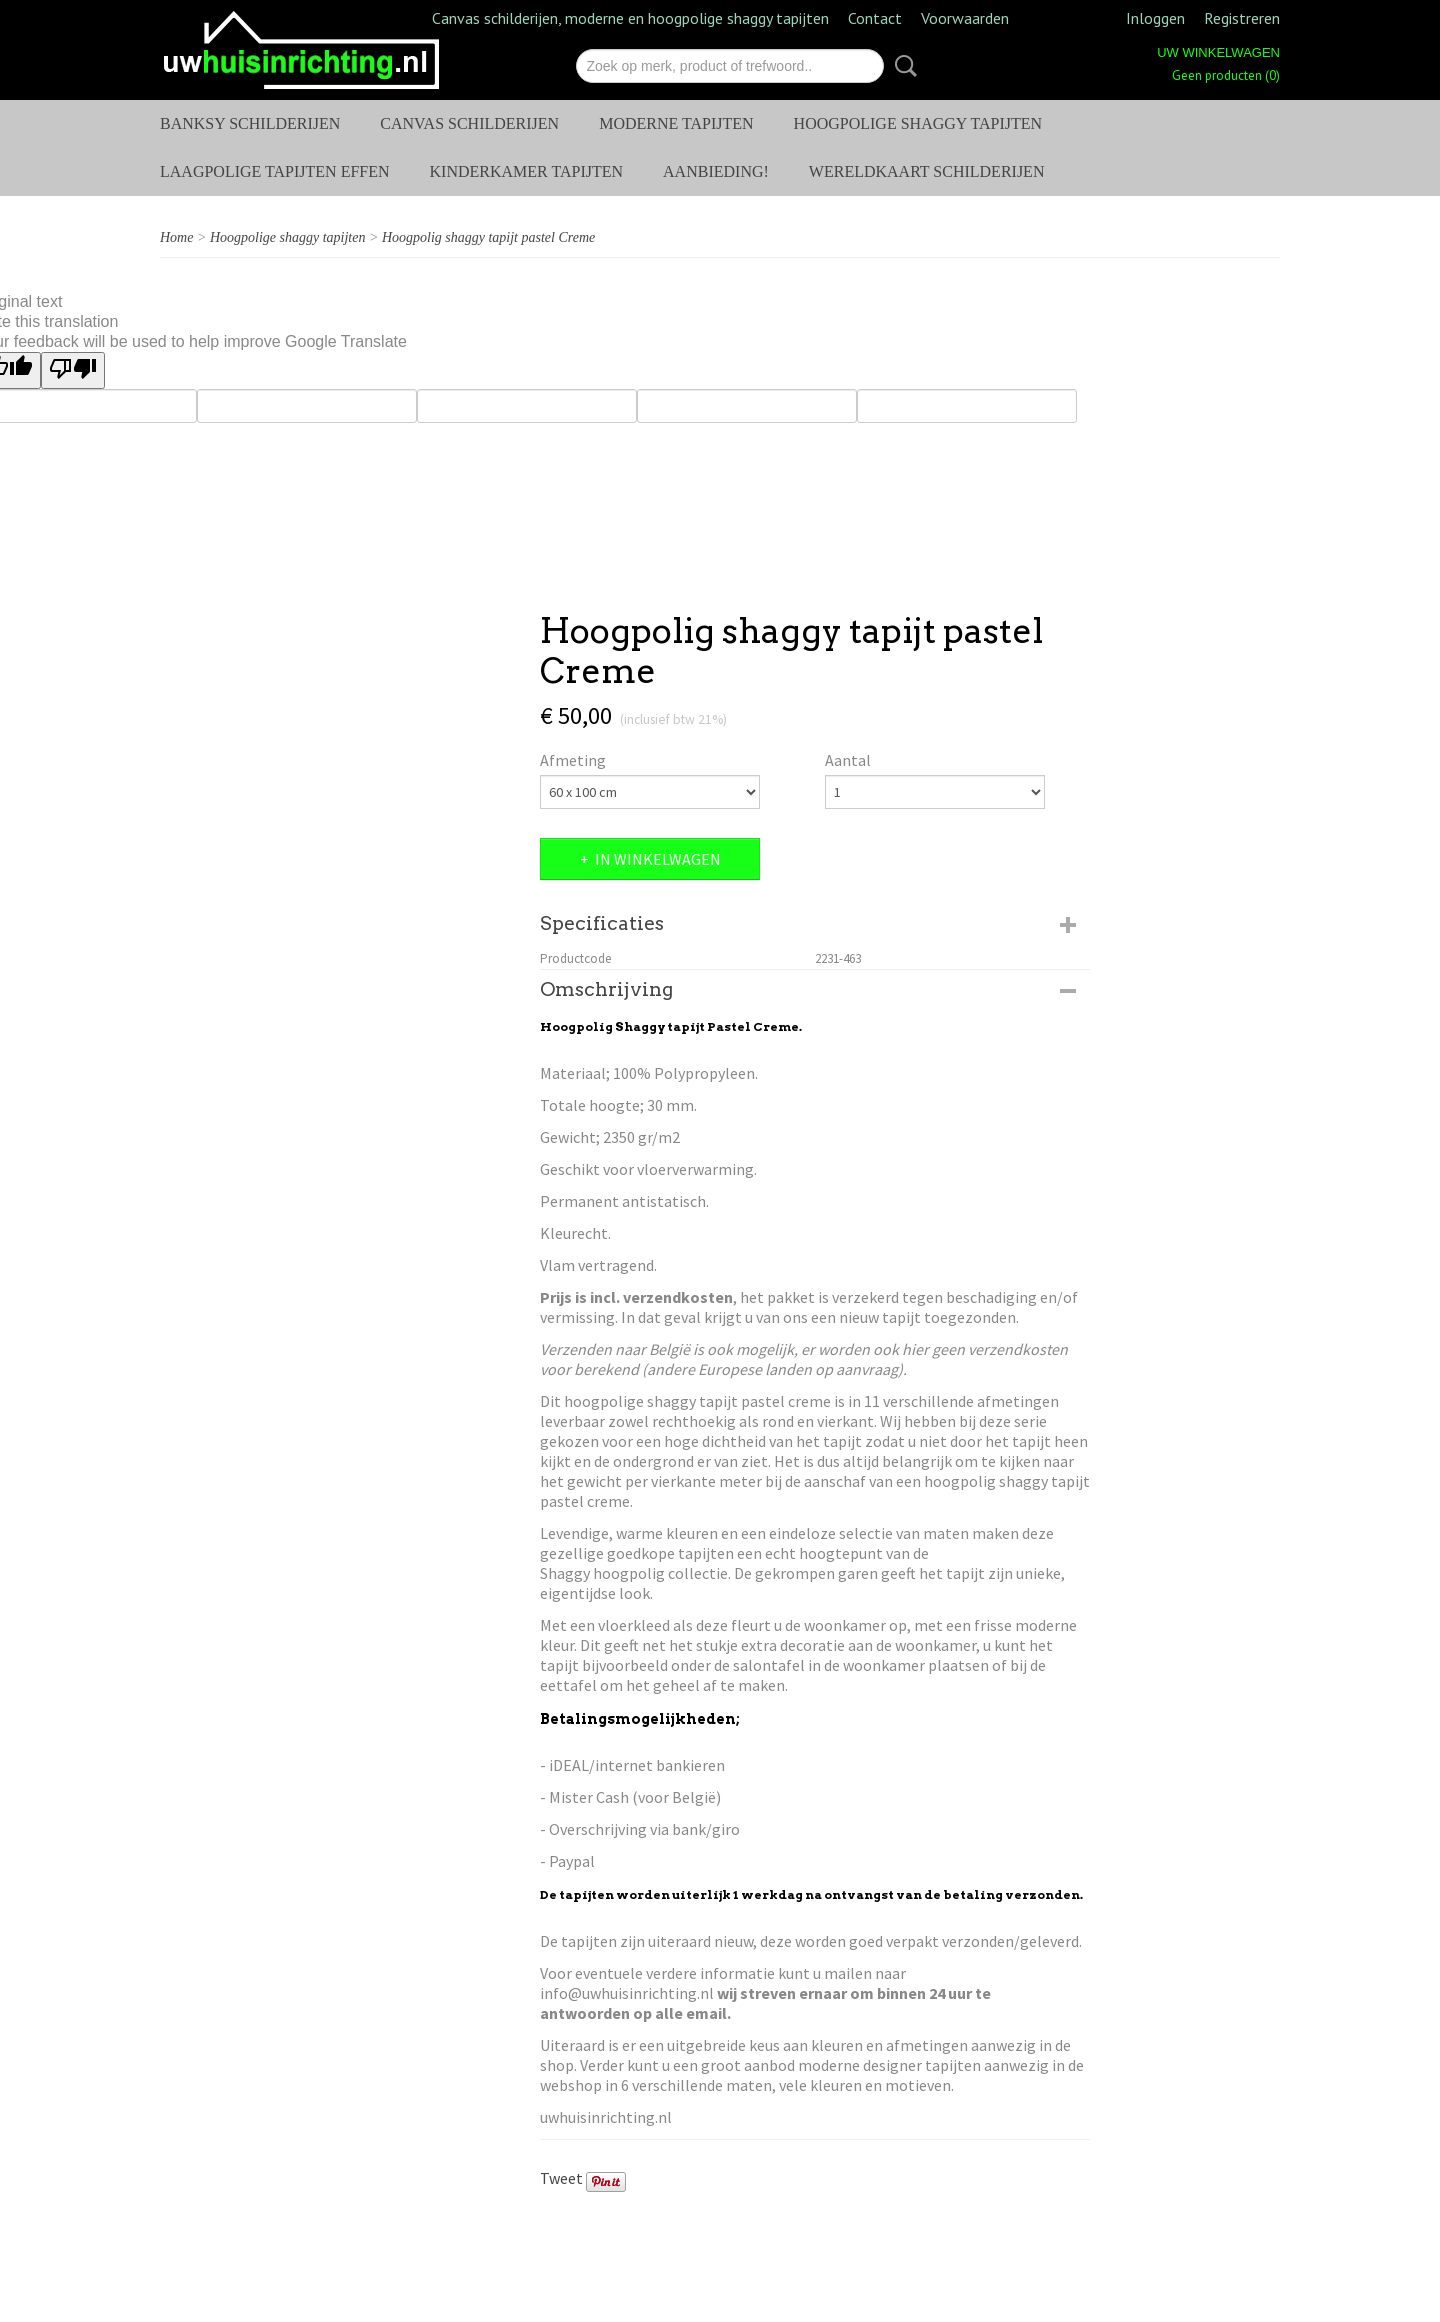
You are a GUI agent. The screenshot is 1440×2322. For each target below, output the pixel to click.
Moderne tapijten (676, 123)
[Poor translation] (73, 370)
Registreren (1242, 18)
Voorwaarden (965, 18)
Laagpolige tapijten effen (275, 171)
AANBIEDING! (716, 171)
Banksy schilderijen (250, 123)
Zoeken (902, 66)
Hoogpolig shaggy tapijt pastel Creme (488, 237)
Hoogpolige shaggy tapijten (918, 123)
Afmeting (573, 760)
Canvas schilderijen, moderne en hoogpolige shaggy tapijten (630, 18)
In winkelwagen (658, 859)
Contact (875, 18)
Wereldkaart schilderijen (927, 171)
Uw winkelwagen (1218, 52)
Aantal (848, 760)
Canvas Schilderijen (469, 123)
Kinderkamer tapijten (527, 171)
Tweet (561, 2178)
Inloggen (1155, 18)
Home (176, 237)
